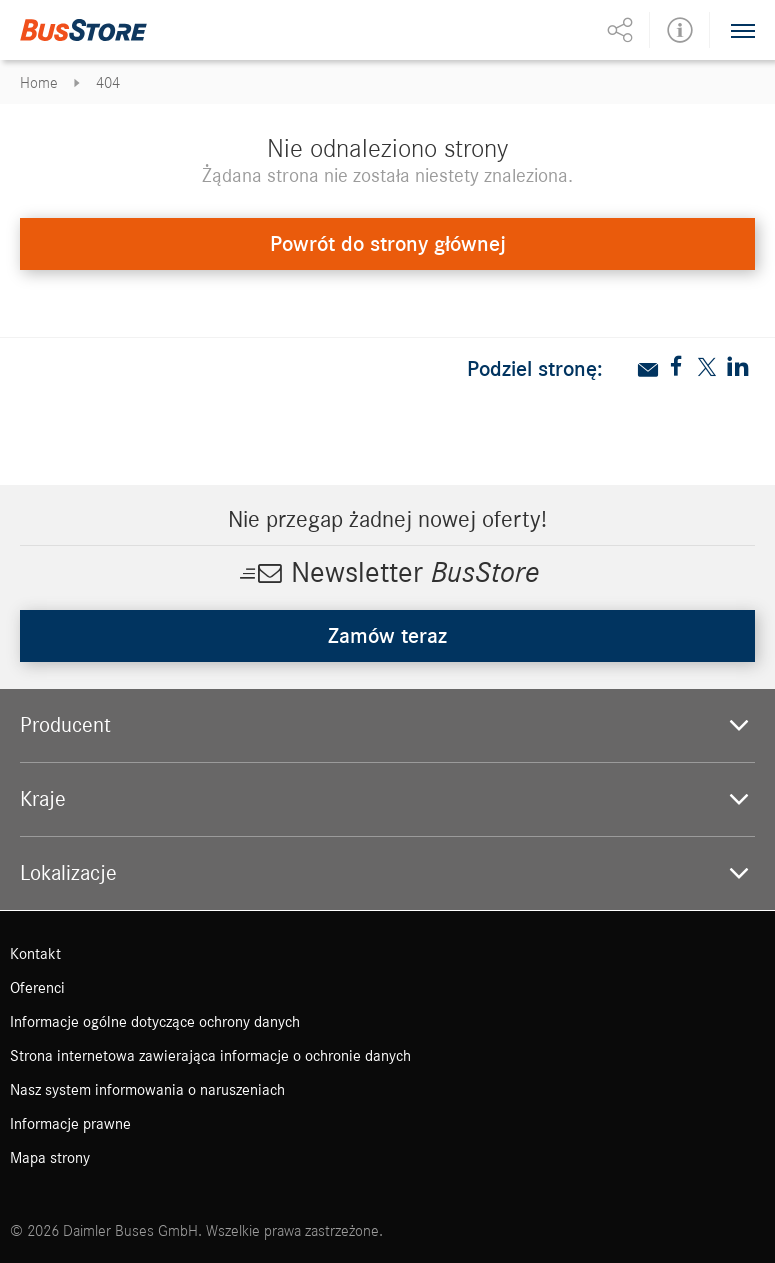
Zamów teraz (387, 636)
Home (39, 83)
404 (108, 83)
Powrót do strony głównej (388, 244)
